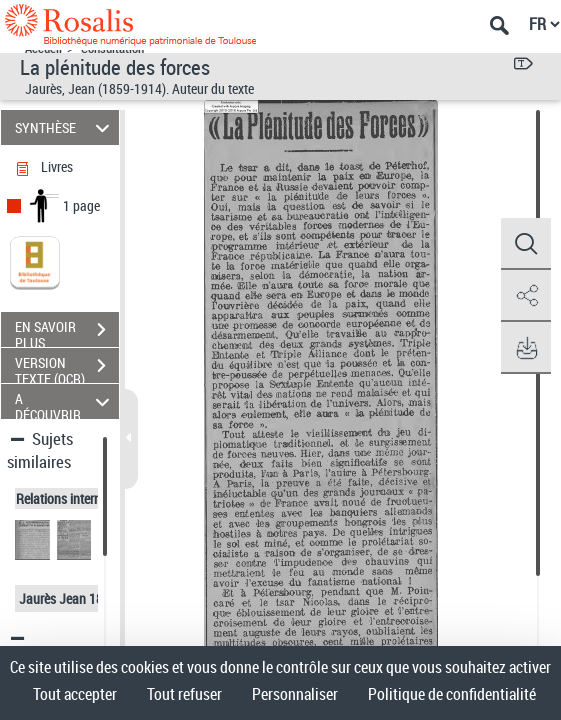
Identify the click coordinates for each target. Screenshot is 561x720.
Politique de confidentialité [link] (452, 694)
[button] (526, 244)
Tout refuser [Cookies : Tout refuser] (184, 694)
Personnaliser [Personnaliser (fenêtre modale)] (295, 694)
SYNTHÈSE (65, 127)
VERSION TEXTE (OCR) (67, 368)
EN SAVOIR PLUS (67, 332)
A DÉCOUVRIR (65, 401)
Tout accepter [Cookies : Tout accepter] (75, 694)
